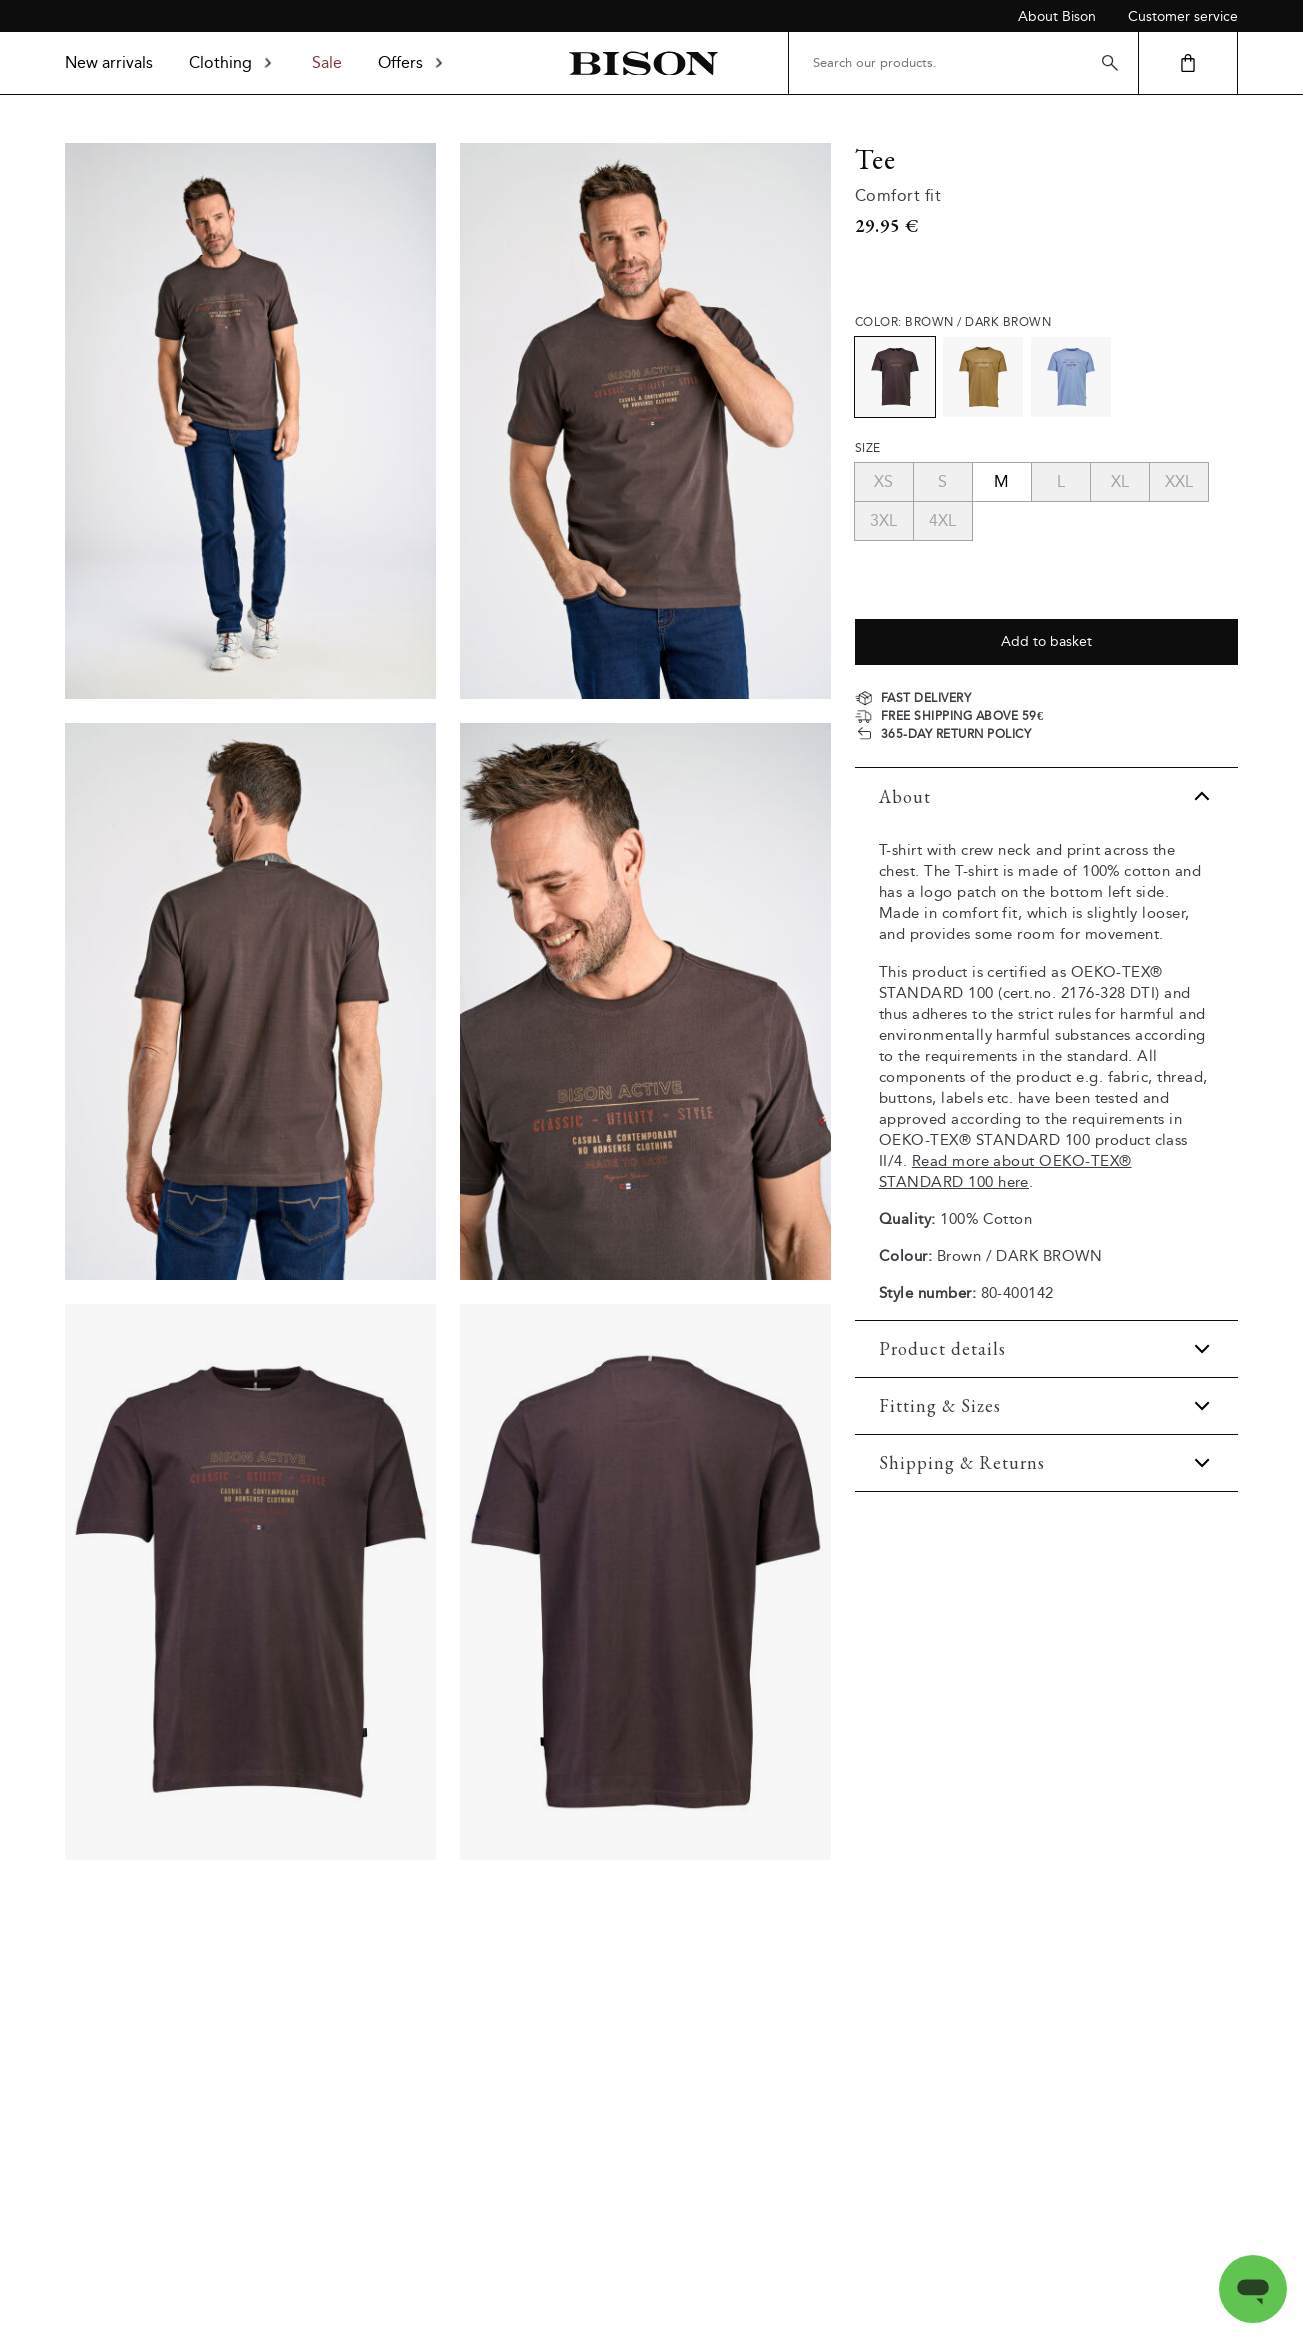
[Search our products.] (963, 63)
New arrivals (109, 62)
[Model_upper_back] (250, 1001)
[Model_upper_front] (645, 421)
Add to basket (1046, 641)
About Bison (1057, 16)
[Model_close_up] (645, 1001)
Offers (412, 62)
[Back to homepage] (643, 63)
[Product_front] (250, 1582)
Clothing (232, 62)
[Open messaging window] (1253, 2289)
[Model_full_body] (250, 421)
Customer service (1183, 16)
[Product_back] (645, 1582)
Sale (327, 62)
